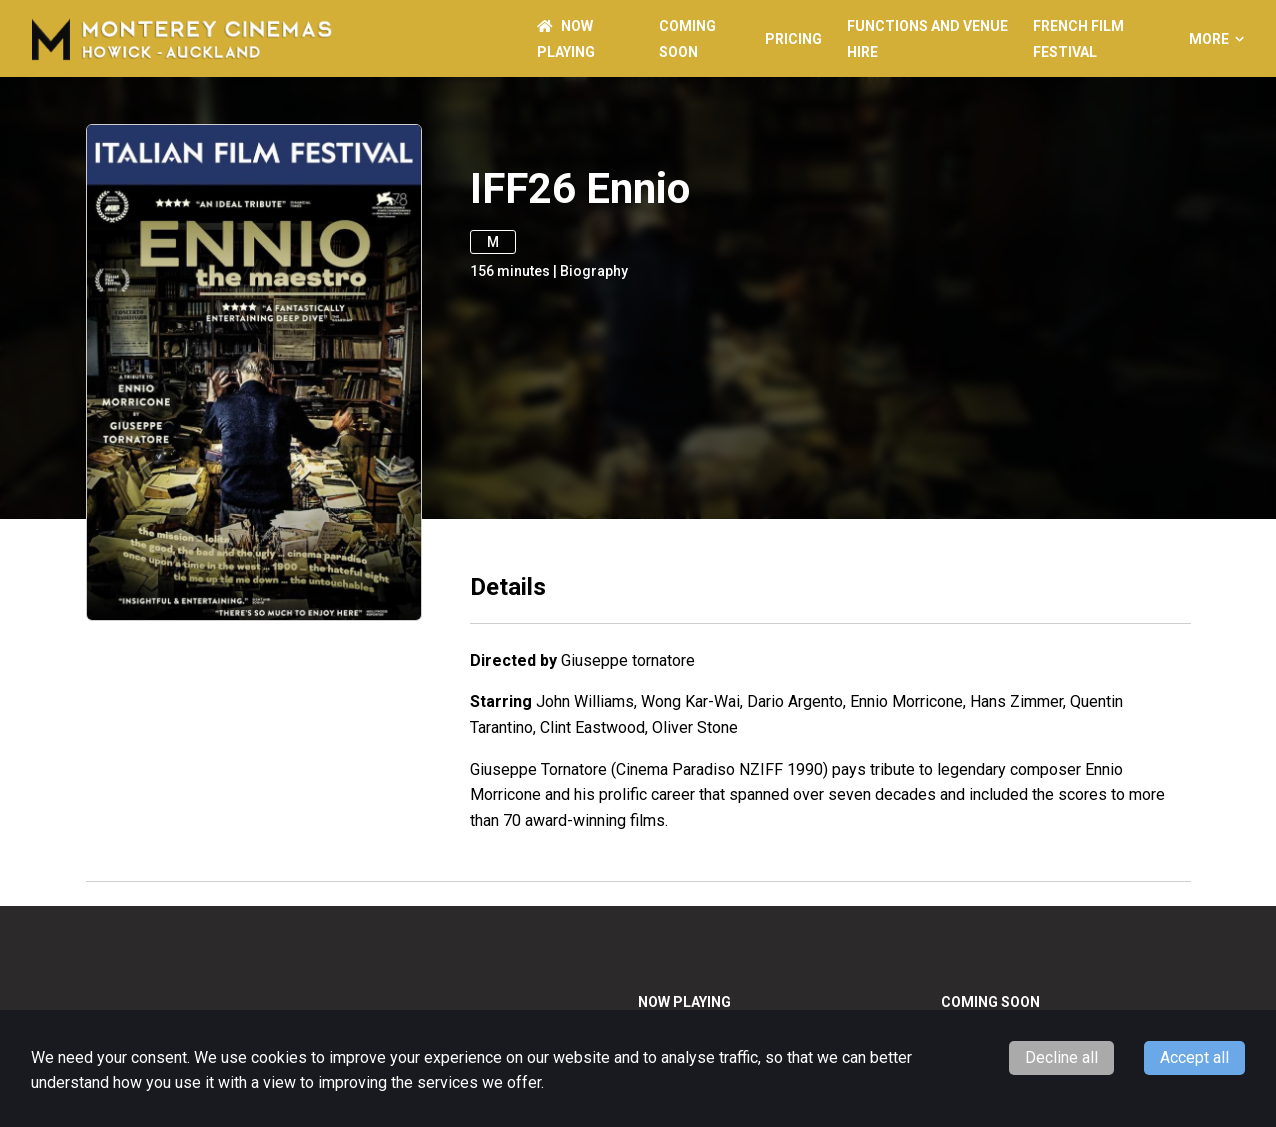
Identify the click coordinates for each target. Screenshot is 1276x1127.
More (1216, 39)
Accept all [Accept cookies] (1194, 1057)
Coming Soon (990, 1002)
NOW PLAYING (684, 1002)
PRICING (793, 39)
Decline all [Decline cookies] (1061, 1057)
